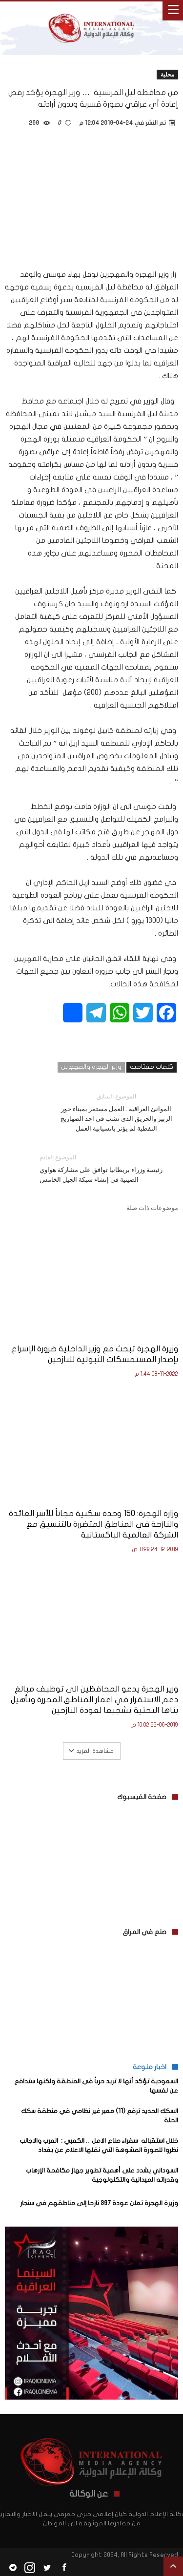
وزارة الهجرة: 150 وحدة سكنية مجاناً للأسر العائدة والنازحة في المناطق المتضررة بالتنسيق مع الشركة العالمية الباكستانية (93, 1524)
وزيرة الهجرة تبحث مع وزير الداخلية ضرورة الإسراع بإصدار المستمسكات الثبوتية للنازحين (94, 1354)
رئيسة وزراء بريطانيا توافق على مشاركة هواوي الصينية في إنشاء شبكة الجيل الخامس (101, 1168)
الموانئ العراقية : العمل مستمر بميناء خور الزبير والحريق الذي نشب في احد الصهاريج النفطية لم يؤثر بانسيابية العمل (116, 1112)
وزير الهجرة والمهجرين (91, 1066)
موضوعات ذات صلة (152, 1207)
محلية (167, 74)
